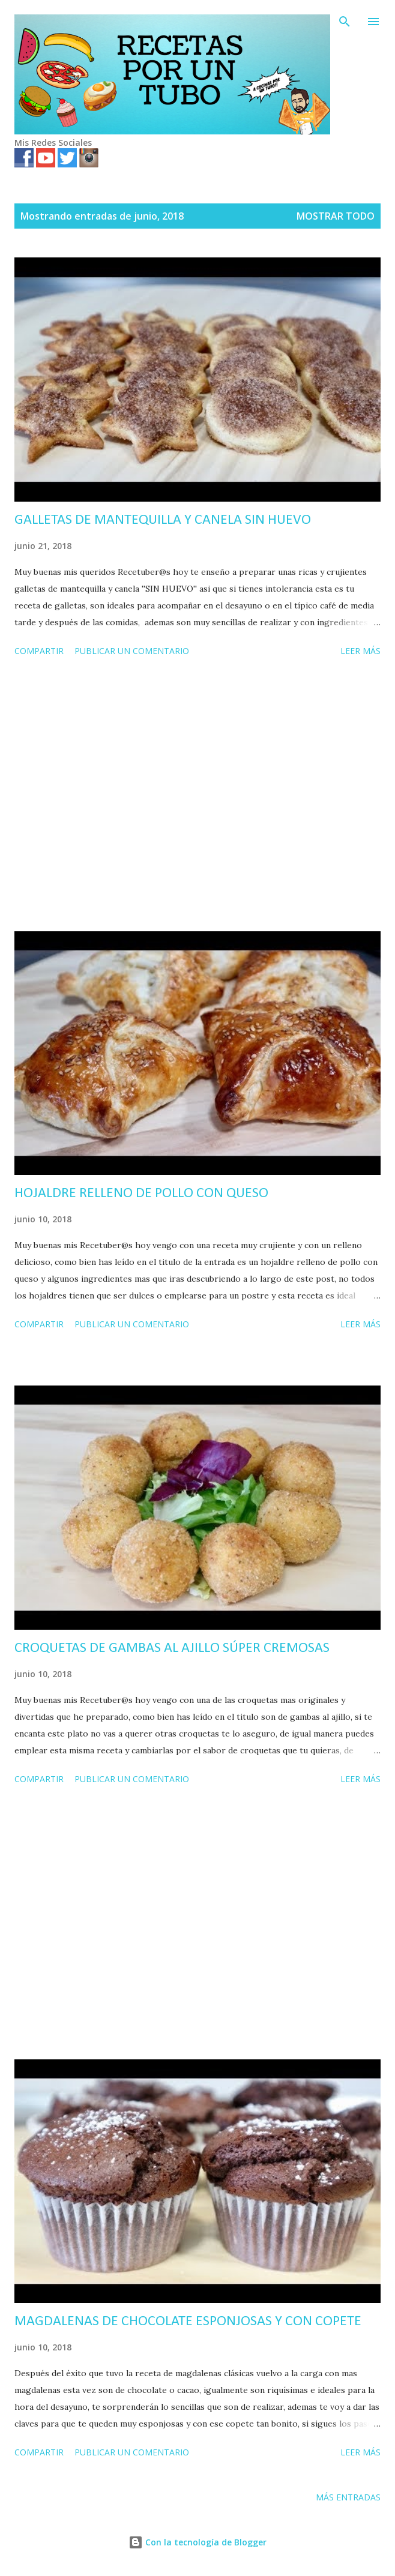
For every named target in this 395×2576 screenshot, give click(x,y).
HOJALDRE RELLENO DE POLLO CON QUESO (141, 1193)
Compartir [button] (39, 650)
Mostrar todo (336, 216)
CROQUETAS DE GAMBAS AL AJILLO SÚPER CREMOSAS (172, 1648)
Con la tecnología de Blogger (197, 2542)
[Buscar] (344, 21)
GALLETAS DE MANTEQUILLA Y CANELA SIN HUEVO (162, 520)
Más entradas (348, 2497)
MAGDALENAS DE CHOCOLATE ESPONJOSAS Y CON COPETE (187, 2321)
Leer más (360, 650)
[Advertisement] (197, 796)
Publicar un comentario (131, 650)
